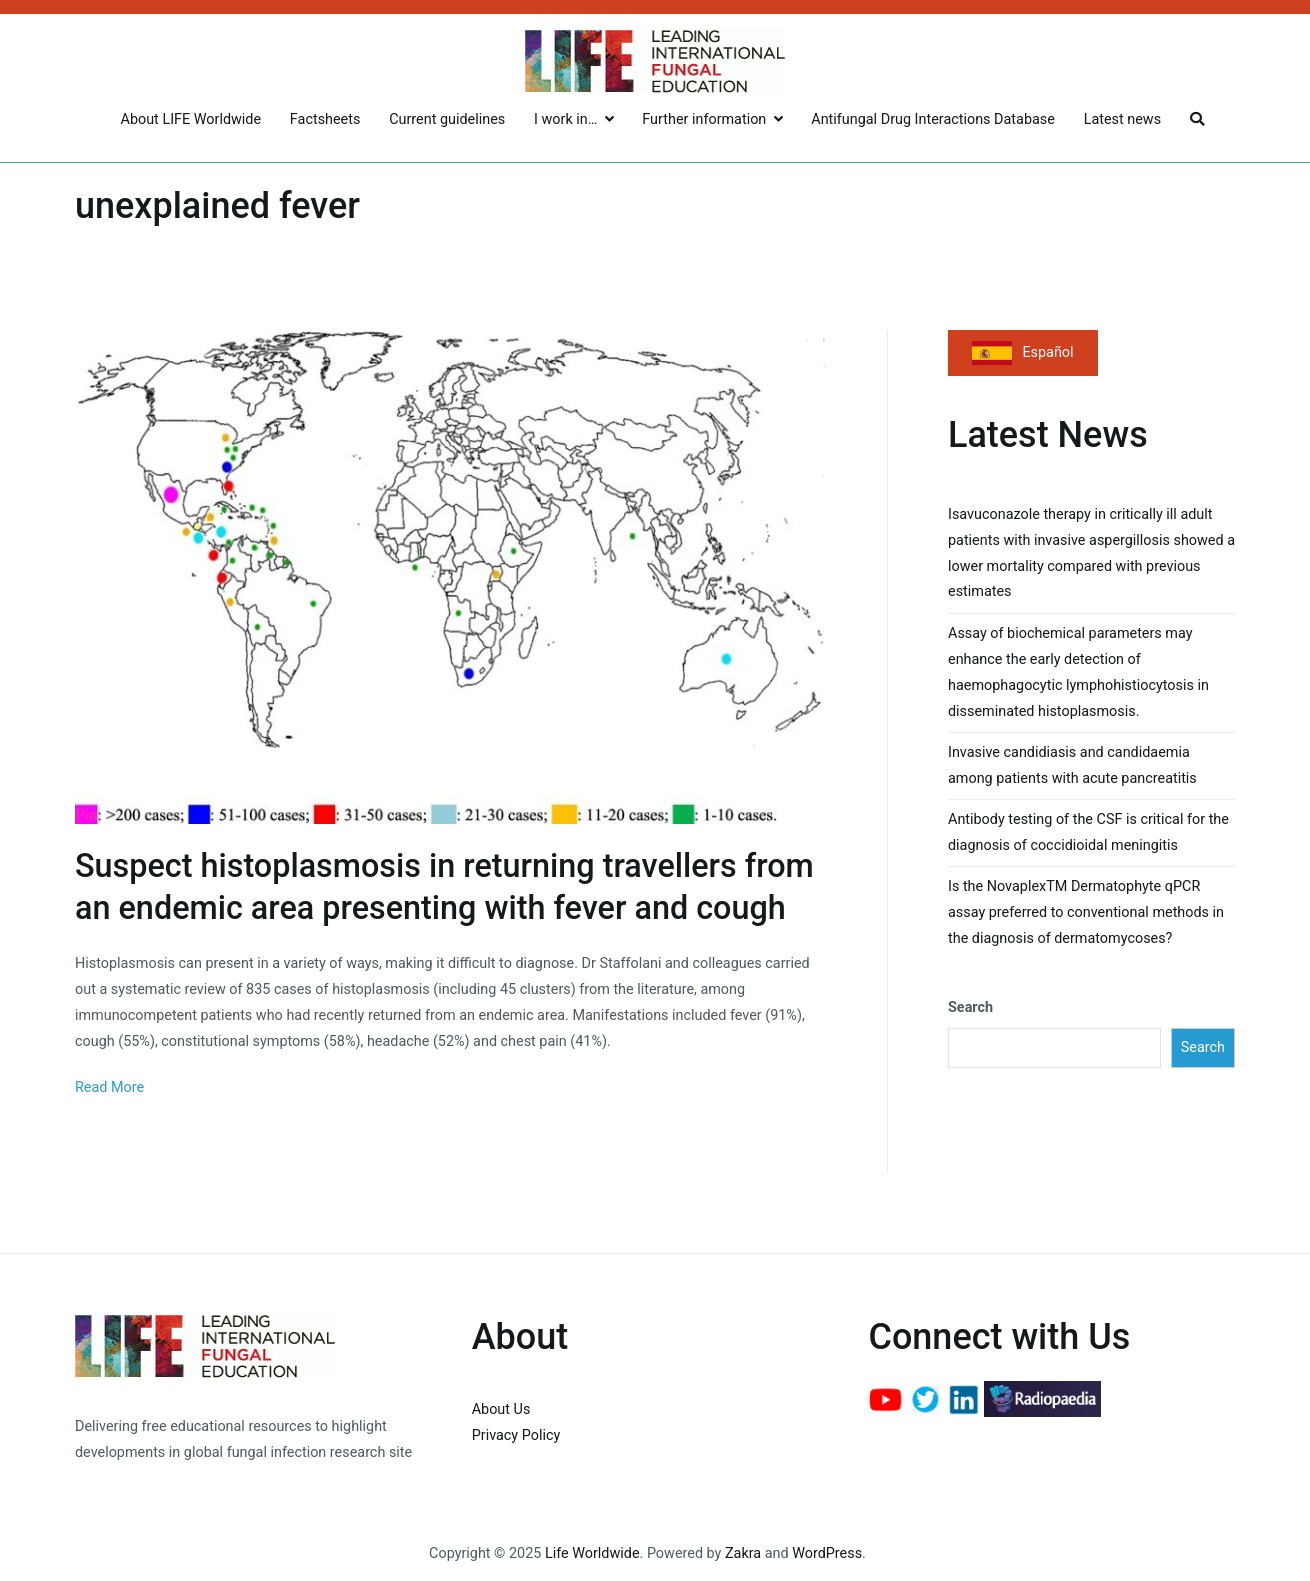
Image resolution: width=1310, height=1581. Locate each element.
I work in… (565, 119)
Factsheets (325, 119)
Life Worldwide (592, 1553)
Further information (704, 119)
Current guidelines (447, 119)
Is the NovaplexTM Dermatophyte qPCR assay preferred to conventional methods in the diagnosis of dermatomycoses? (1086, 912)
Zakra (743, 1553)
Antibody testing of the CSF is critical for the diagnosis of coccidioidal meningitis (1088, 832)
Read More (109, 1087)
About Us (501, 1409)
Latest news (1122, 119)
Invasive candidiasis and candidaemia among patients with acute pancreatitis (1072, 765)
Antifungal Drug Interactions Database (933, 119)
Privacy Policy (516, 1435)
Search (970, 1007)
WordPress (827, 1553)
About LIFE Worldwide (191, 119)
